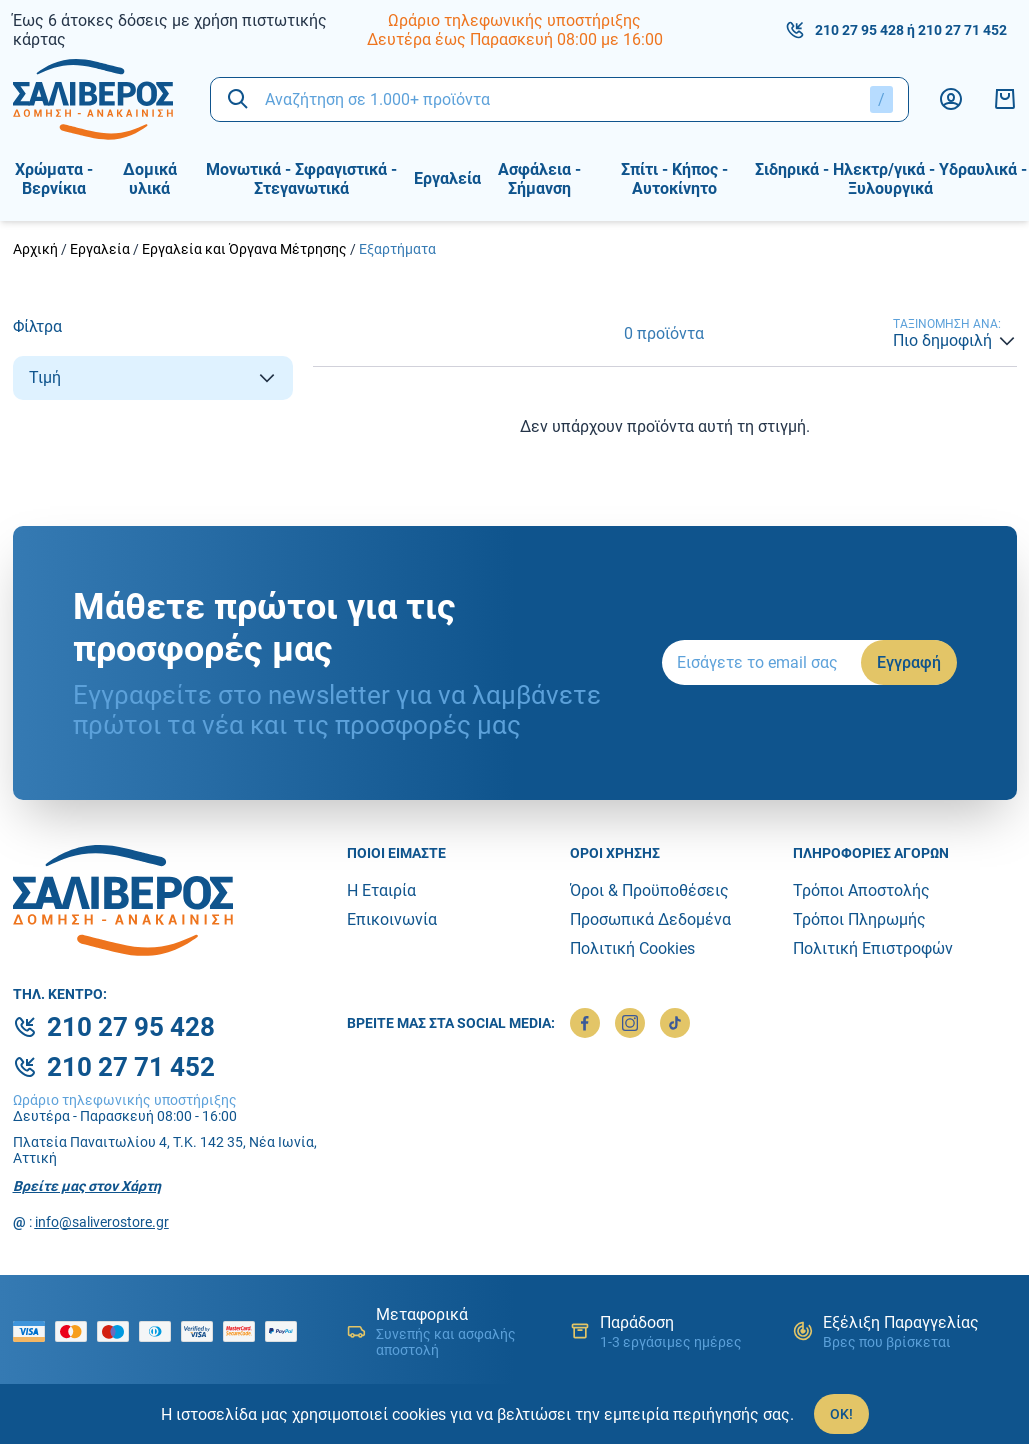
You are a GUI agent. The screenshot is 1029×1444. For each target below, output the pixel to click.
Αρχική (35, 249)
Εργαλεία (100, 249)
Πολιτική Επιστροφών (873, 948)
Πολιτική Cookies (632, 948)
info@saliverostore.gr (102, 1222)
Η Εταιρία (381, 890)
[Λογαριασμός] (951, 99)
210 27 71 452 (962, 30)
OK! (841, 1414)
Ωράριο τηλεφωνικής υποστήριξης (514, 20)
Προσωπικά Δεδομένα (650, 919)
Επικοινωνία (392, 919)
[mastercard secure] (244, 1331)
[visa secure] (202, 1331)
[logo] (96, 99)
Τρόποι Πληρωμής (859, 919)
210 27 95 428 (859, 30)
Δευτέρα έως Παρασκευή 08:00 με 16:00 (515, 39)
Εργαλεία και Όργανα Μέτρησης (244, 249)
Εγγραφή (909, 662)
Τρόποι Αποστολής (861, 890)
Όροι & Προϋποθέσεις (649, 890)
